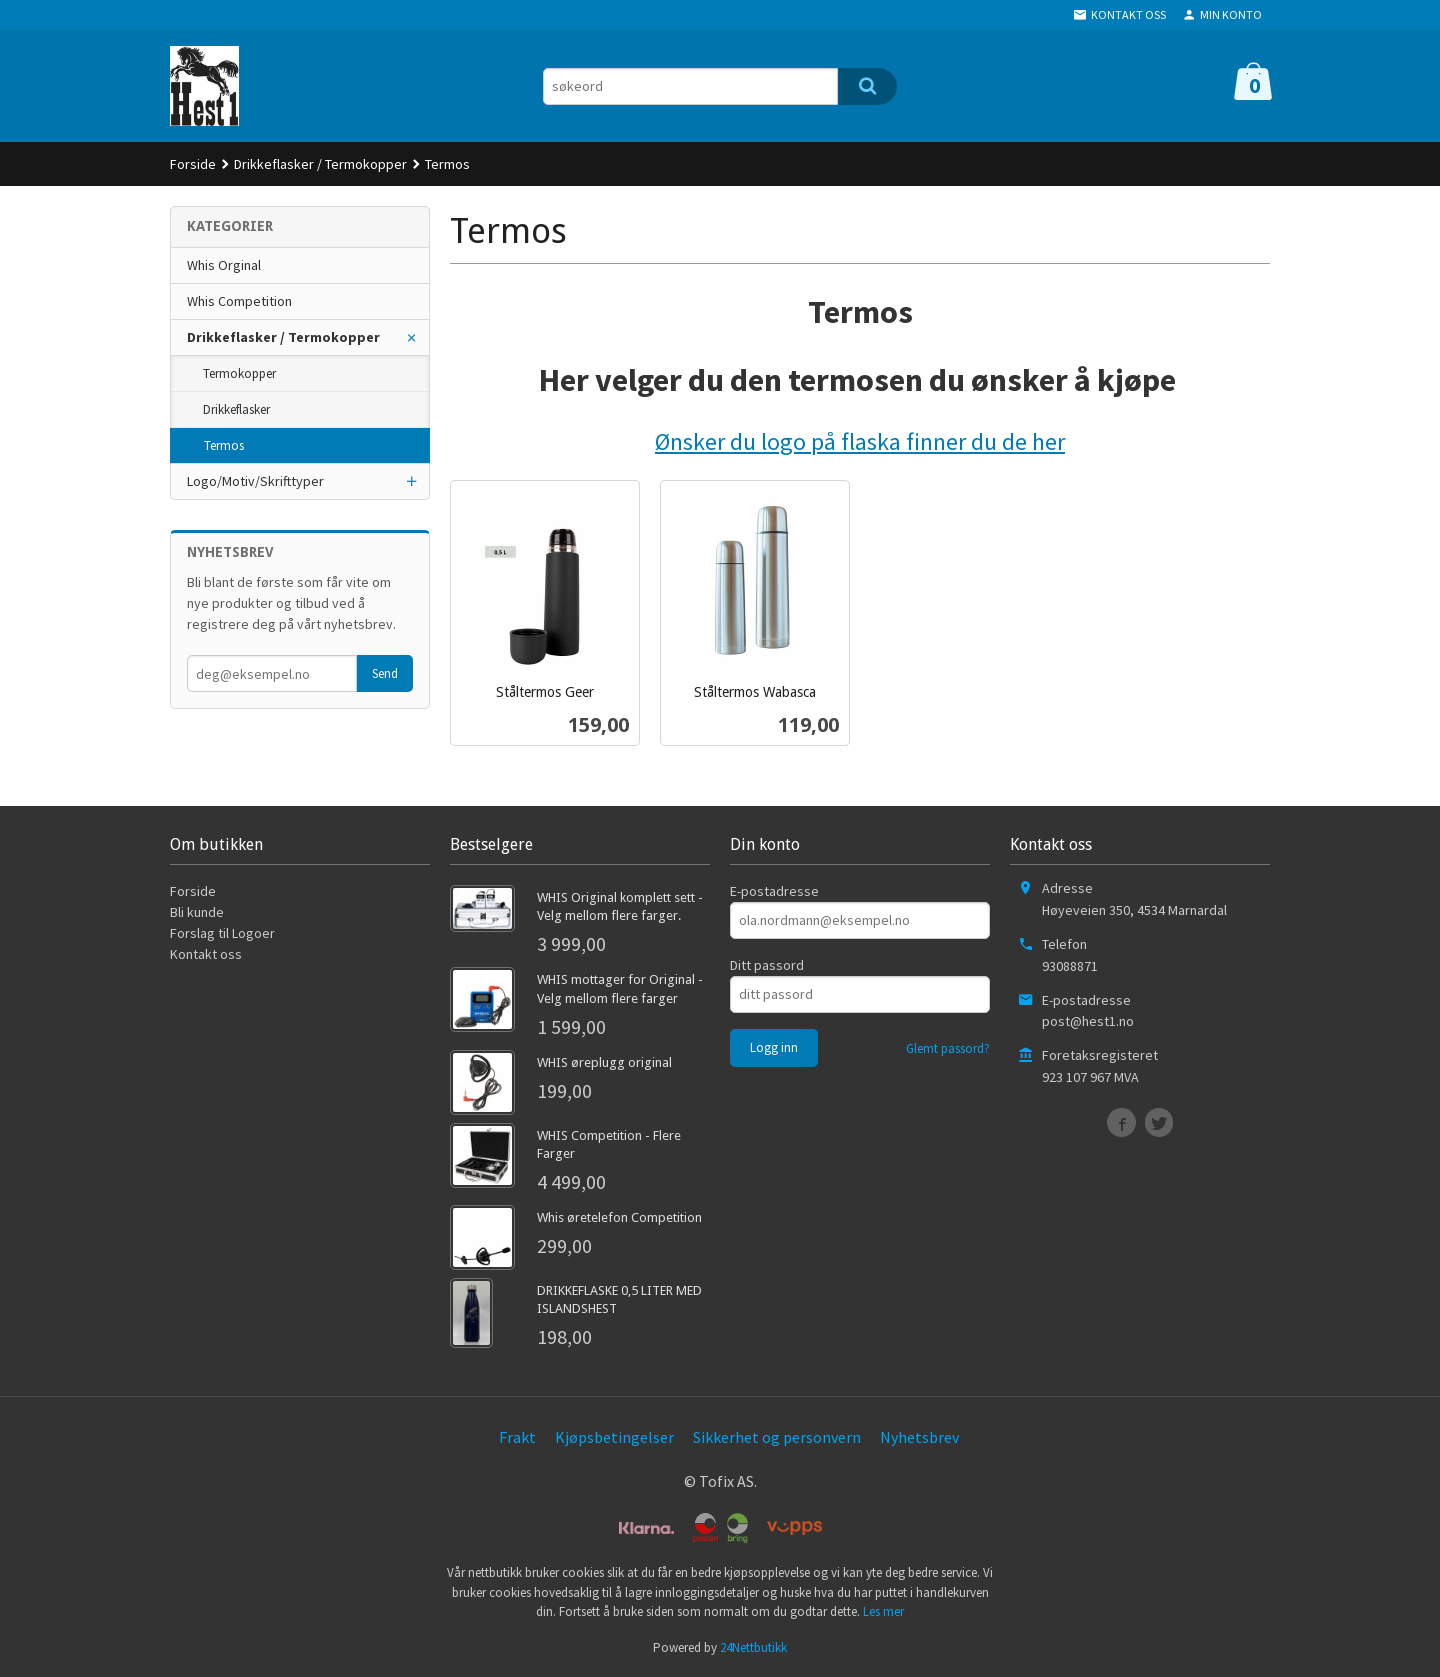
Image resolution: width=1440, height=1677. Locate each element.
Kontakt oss (206, 954)
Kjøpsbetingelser (614, 1437)
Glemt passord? (948, 1048)
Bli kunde (197, 912)
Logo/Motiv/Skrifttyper (255, 481)
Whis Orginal (224, 265)
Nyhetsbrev (919, 1437)
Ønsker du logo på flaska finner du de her (860, 441)
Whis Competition (239, 301)
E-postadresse (774, 891)
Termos (224, 445)
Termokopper (239, 373)
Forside (193, 164)
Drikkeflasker (236, 409)
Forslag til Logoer (222, 933)
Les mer (883, 1611)
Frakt (517, 1437)
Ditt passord (767, 965)
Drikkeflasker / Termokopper (283, 337)
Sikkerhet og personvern (777, 1437)
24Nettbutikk (753, 1647)
